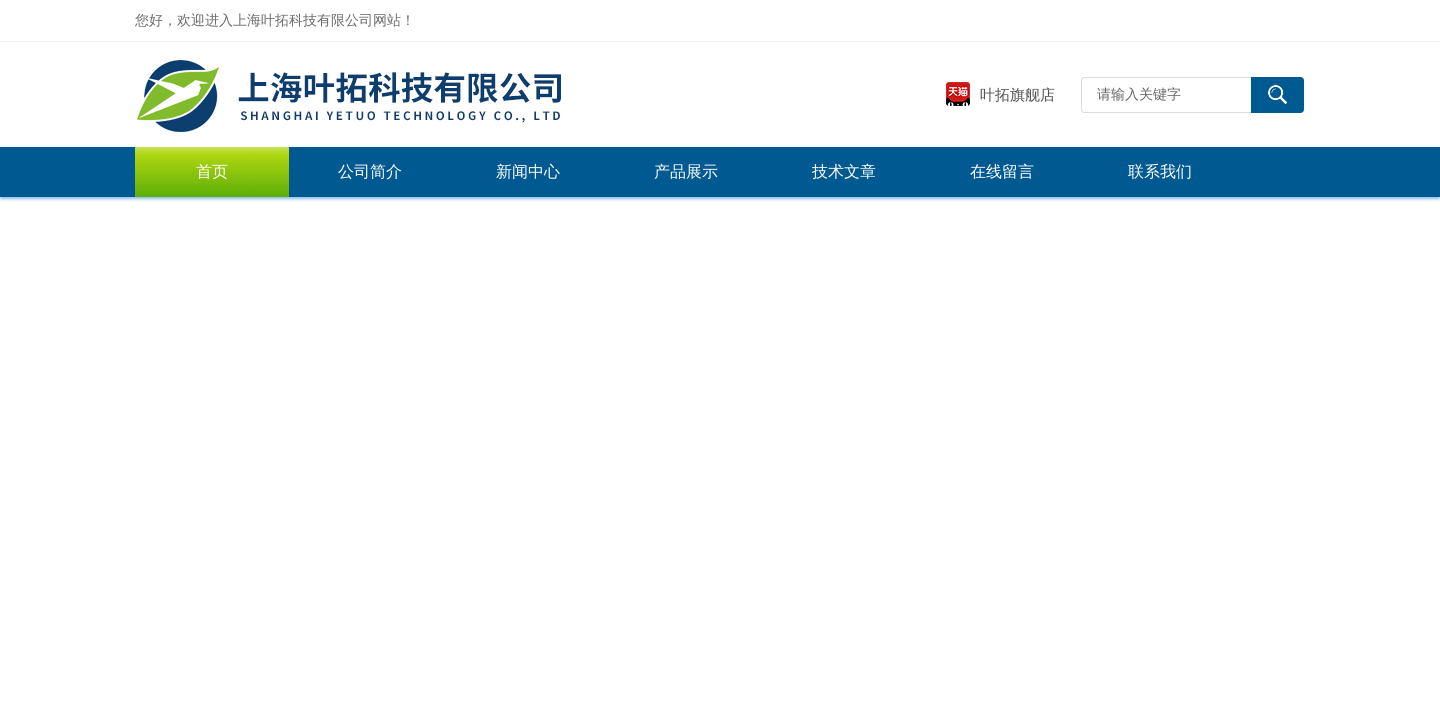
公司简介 (370, 171)
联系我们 (1160, 171)
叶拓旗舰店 (1000, 94)
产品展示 (686, 171)
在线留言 (1002, 171)
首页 (212, 171)
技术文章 (844, 171)
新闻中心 (528, 171)
